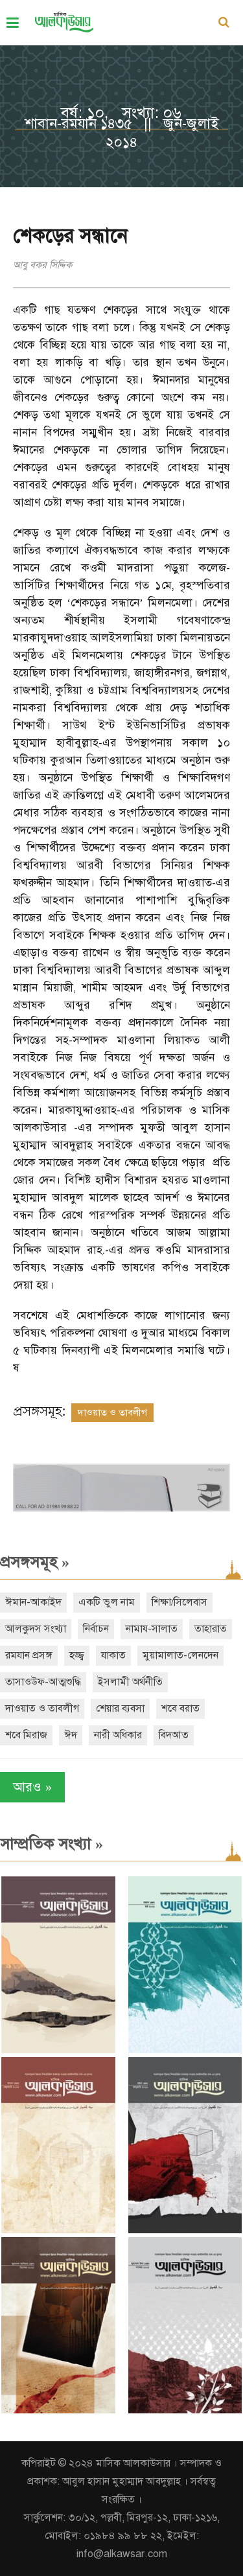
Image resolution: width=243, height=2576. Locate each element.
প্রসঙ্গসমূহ (34, 1562)
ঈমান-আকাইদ (33, 1602)
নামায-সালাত (152, 1628)
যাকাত (113, 1655)
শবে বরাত (180, 1708)
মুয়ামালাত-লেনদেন (180, 1655)
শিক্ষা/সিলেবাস (179, 1602)
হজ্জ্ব (76, 1655)
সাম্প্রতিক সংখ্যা (51, 1844)
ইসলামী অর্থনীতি (130, 1681)
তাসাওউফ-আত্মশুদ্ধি (43, 1681)
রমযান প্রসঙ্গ (28, 1655)
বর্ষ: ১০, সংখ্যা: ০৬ (121, 112)
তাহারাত (210, 1628)
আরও (32, 1787)
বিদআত (174, 1735)
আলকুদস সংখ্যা (35, 1628)
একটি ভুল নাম (106, 1602)
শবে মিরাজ (26, 1735)
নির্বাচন (96, 1628)
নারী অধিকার (118, 1735)
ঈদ (70, 1735)
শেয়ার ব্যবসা (120, 1708)
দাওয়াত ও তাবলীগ (112, 1412)
